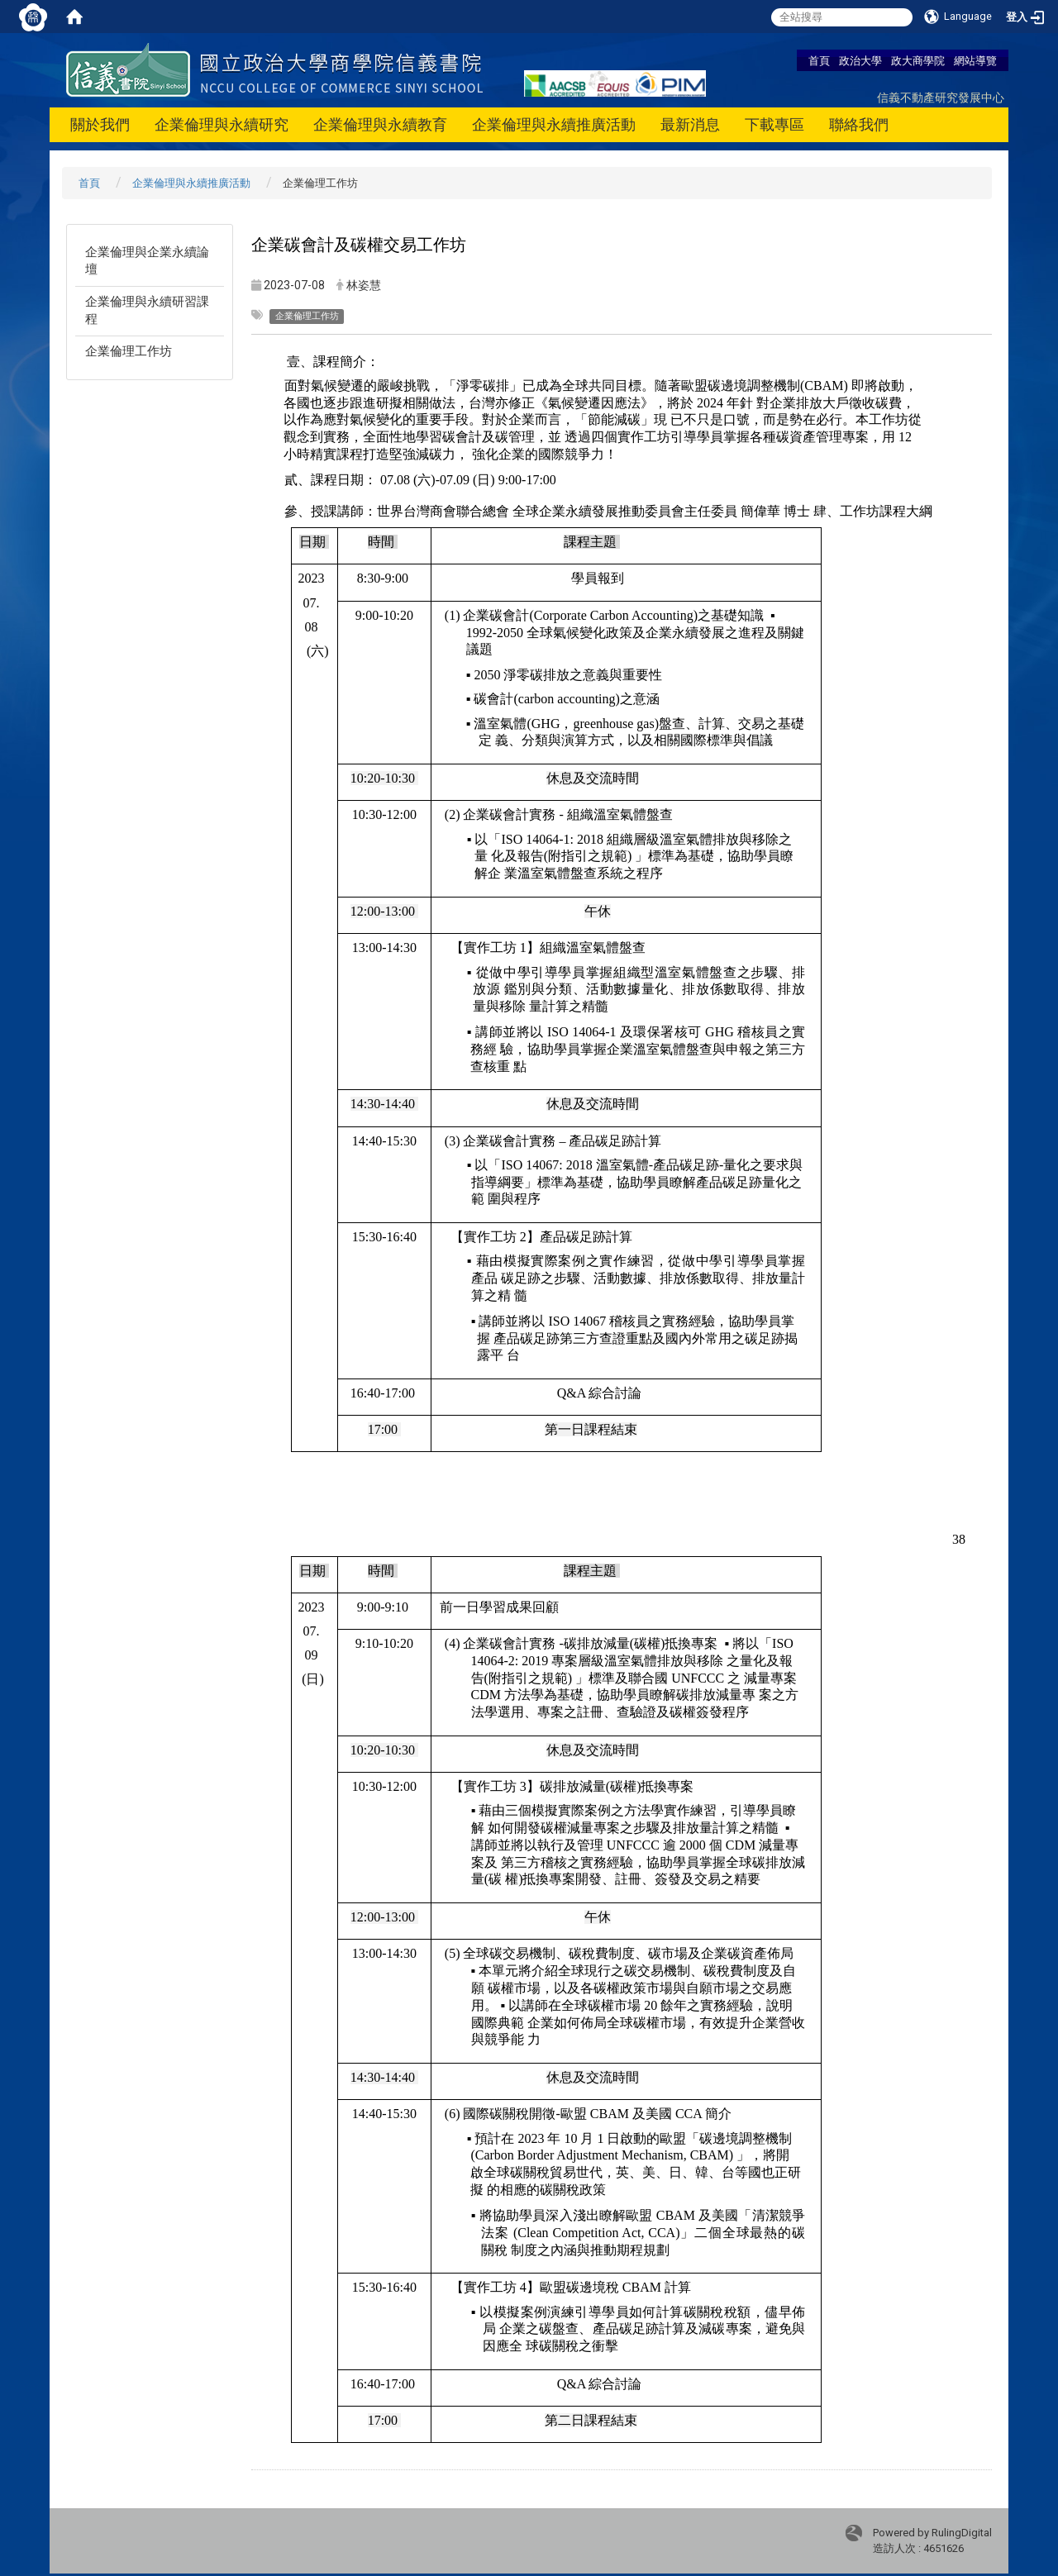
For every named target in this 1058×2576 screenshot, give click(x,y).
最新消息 (690, 124)
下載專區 (774, 124)
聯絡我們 (859, 124)
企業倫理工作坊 (128, 351)
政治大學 (860, 60)
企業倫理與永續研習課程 (147, 310)
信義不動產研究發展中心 (940, 97)
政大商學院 (918, 60)
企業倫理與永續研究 (221, 124)
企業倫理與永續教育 (380, 124)
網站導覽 (975, 60)
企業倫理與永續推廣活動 (554, 124)
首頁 (819, 60)
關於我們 (100, 124)
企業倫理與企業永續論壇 (147, 261)
